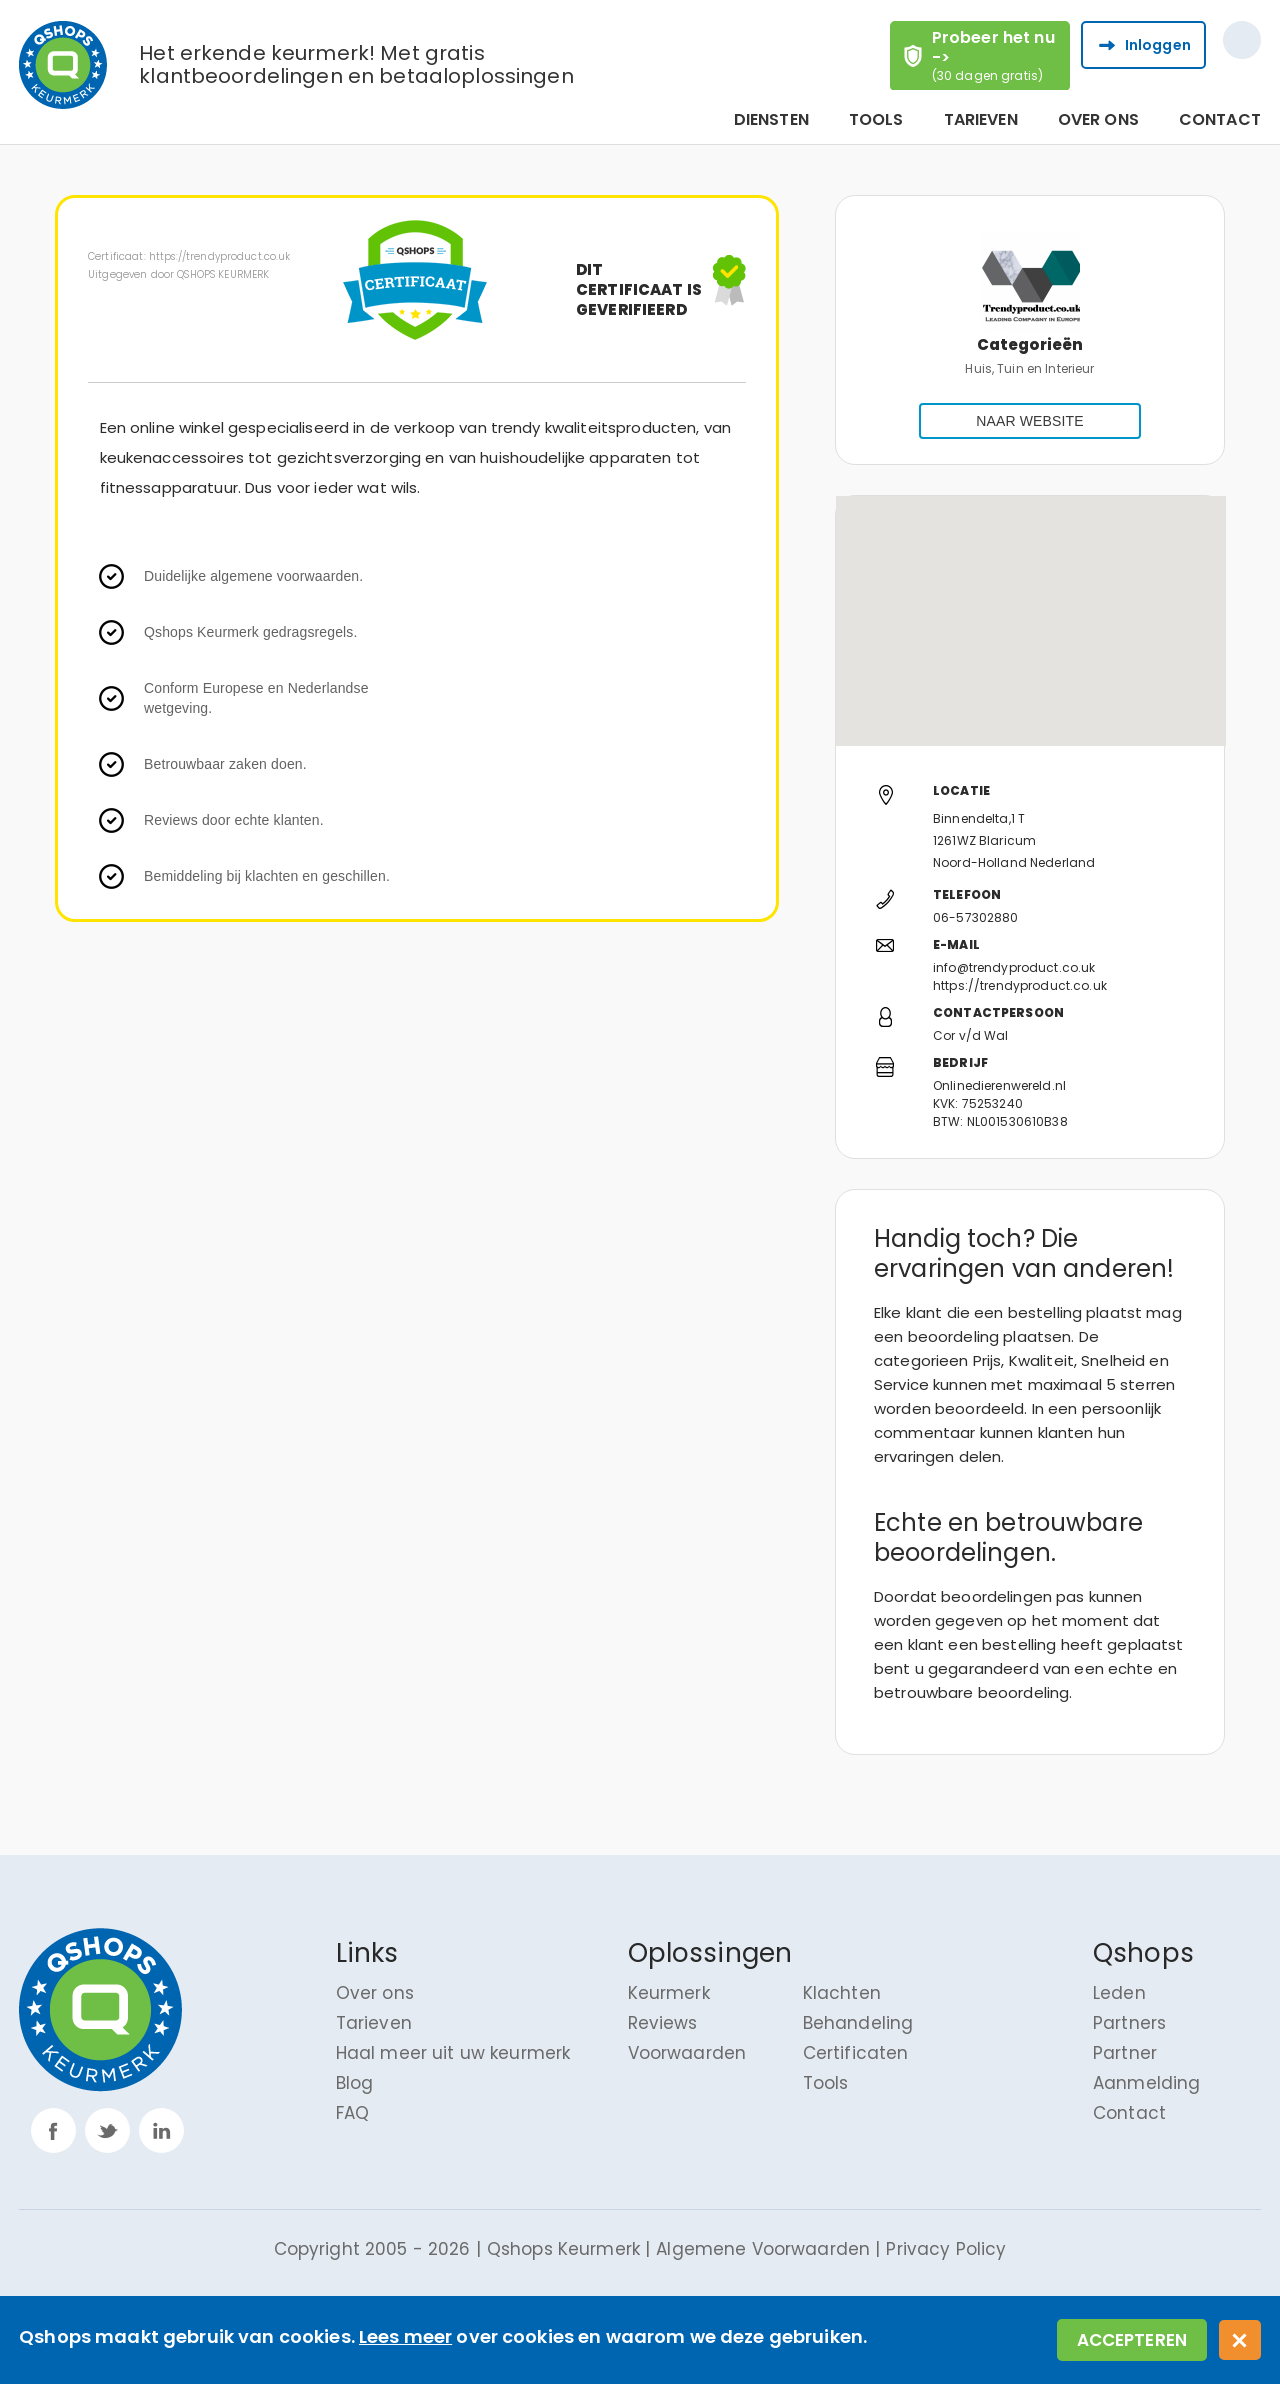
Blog (355, 2083)
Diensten (771, 120)
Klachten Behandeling (858, 2008)
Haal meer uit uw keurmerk (453, 2053)
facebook (53, 2130)
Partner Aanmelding (1146, 2068)
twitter (107, 2130)
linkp (161, 2130)
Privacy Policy (946, 2249)
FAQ (352, 2113)
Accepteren (1132, 2340)
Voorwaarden (687, 2053)
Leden (1119, 1993)
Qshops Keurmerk (563, 2249)
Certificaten (856, 2053)
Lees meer (405, 2336)
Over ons (1098, 120)
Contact (1220, 120)
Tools (876, 120)
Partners (1129, 2023)
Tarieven (981, 120)
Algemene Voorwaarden (763, 2249)
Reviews (663, 2023)
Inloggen (1158, 45)
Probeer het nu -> (1000, 55)
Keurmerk (669, 1993)
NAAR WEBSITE (1029, 421)
